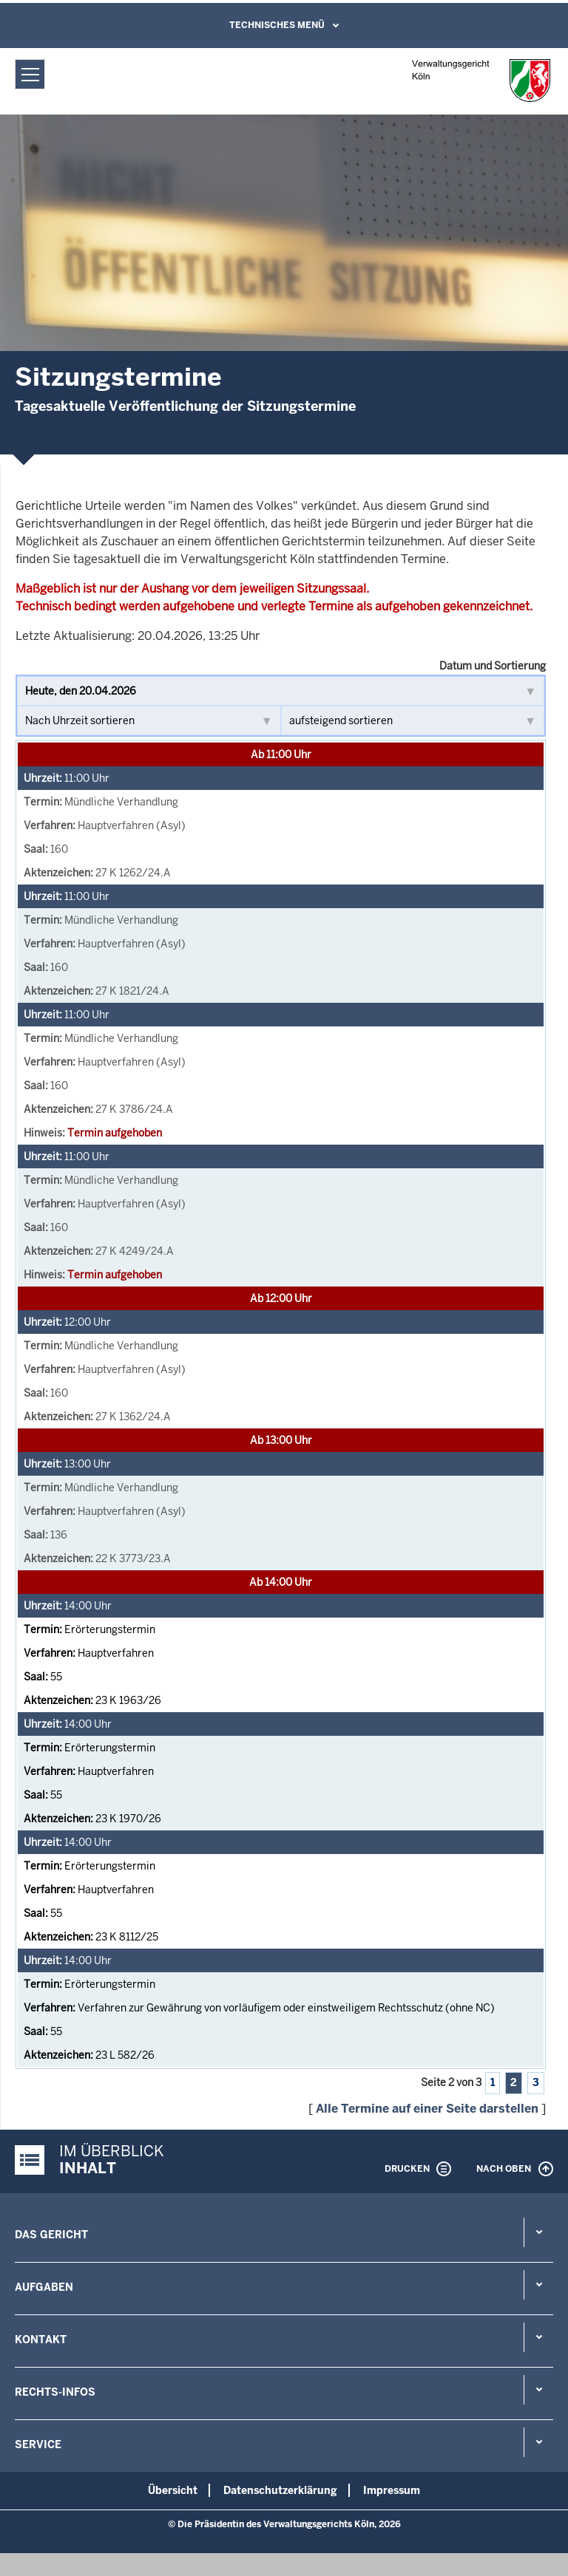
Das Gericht (51, 2234)
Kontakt (41, 2339)
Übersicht (172, 2490)
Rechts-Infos (55, 2392)
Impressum (391, 2490)
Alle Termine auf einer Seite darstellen (427, 2108)
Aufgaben (44, 2287)
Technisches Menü (277, 25)
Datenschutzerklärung (280, 2490)
